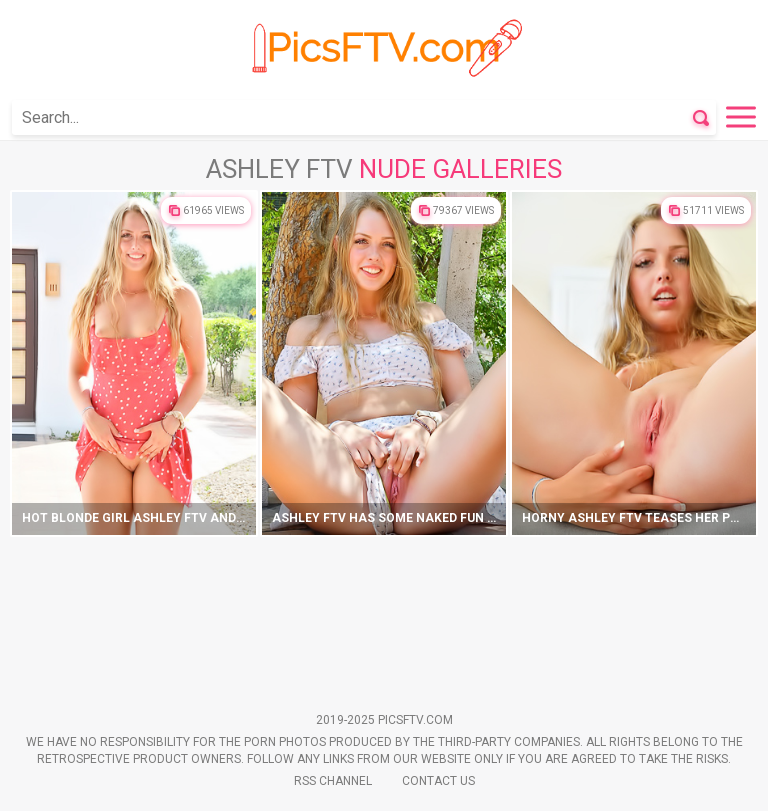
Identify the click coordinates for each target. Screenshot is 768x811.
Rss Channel (333, 781)
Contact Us (438, 781)
